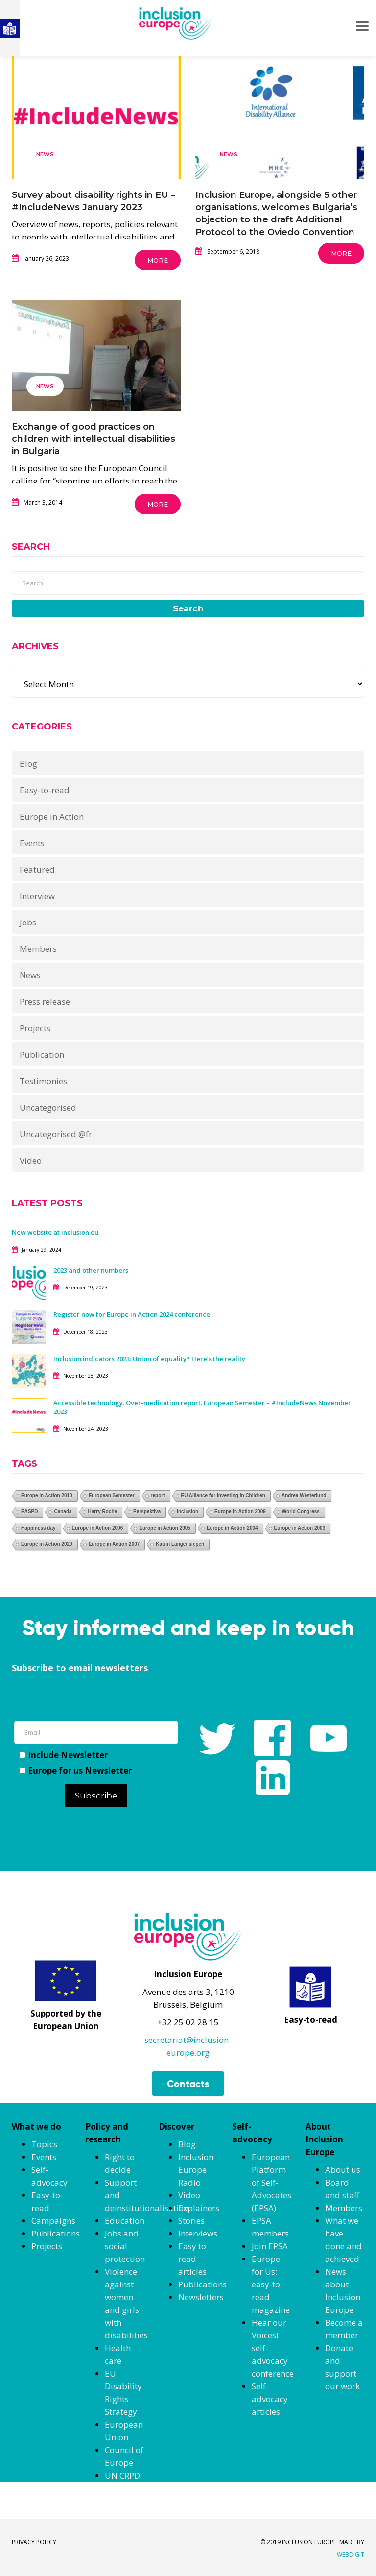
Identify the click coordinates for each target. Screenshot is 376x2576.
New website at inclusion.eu (55, 1232)
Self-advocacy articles (270, 2399)
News (45, 154)
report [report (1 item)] (158, 1495)
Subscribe (96, 1795)
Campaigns (53, 2220)
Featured (37, 869)
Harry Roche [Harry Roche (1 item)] (102, 1511)
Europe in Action (52, 816)
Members (38, 948)
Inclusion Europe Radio (195, 2169)
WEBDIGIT (350, 2555)
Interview (37, 895)
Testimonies (43, 1081)
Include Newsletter (63, 1755)
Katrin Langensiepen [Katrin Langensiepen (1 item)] (180, 1544)
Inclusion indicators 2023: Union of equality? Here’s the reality (150, 1358)
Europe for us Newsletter (75, 1770)
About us (342, 2169)
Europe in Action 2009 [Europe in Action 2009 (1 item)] (240, 1511)
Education (124, 2220)
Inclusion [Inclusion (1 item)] (187, 1511)
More (157, 260)
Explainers (198, 2207)
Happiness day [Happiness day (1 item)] (38, 1528)
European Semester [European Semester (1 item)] (112, 1495)
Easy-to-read (45, 790)
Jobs (28, 922)
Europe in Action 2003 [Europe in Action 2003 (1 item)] (300, 1528)
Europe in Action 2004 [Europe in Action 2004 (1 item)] (232, 1528)
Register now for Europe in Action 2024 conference (131, 1314)
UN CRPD (122, 2475)
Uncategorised (48, 1107)
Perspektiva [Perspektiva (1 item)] (147, 1511)
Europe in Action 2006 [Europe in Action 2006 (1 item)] (97, 1528)
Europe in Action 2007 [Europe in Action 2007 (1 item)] (114, 1544)
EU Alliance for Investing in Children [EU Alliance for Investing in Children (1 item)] (223, 1495)
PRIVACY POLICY (34, 2542)
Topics (44, 2144)
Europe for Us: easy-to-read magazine (271, 2284)
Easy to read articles (192, 2258)
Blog (28, 763)
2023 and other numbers (90, 1270)
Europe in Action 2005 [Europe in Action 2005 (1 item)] (164, 1528)
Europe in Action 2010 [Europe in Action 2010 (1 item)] (46, 1495)
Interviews (197, 2233)
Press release (45, 1001)
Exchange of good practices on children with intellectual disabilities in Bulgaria (93, 439)
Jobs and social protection (125, 2246)
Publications (55, 2233)
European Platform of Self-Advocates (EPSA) (271, 2182)
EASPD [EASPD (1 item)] (29, 1511)
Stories (191, 2220)
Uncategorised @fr (56, 1134)
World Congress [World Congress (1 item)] (301, 1511)
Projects (35, 1028)
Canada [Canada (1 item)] (62, 1511)
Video (31, 1160)
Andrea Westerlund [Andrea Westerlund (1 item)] (304, 1495)
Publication (42, 1054)
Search (188, 608)
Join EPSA (270, 2246)
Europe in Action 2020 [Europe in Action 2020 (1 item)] (46, 1544)
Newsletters (201, 2297)
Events (32, 843)
